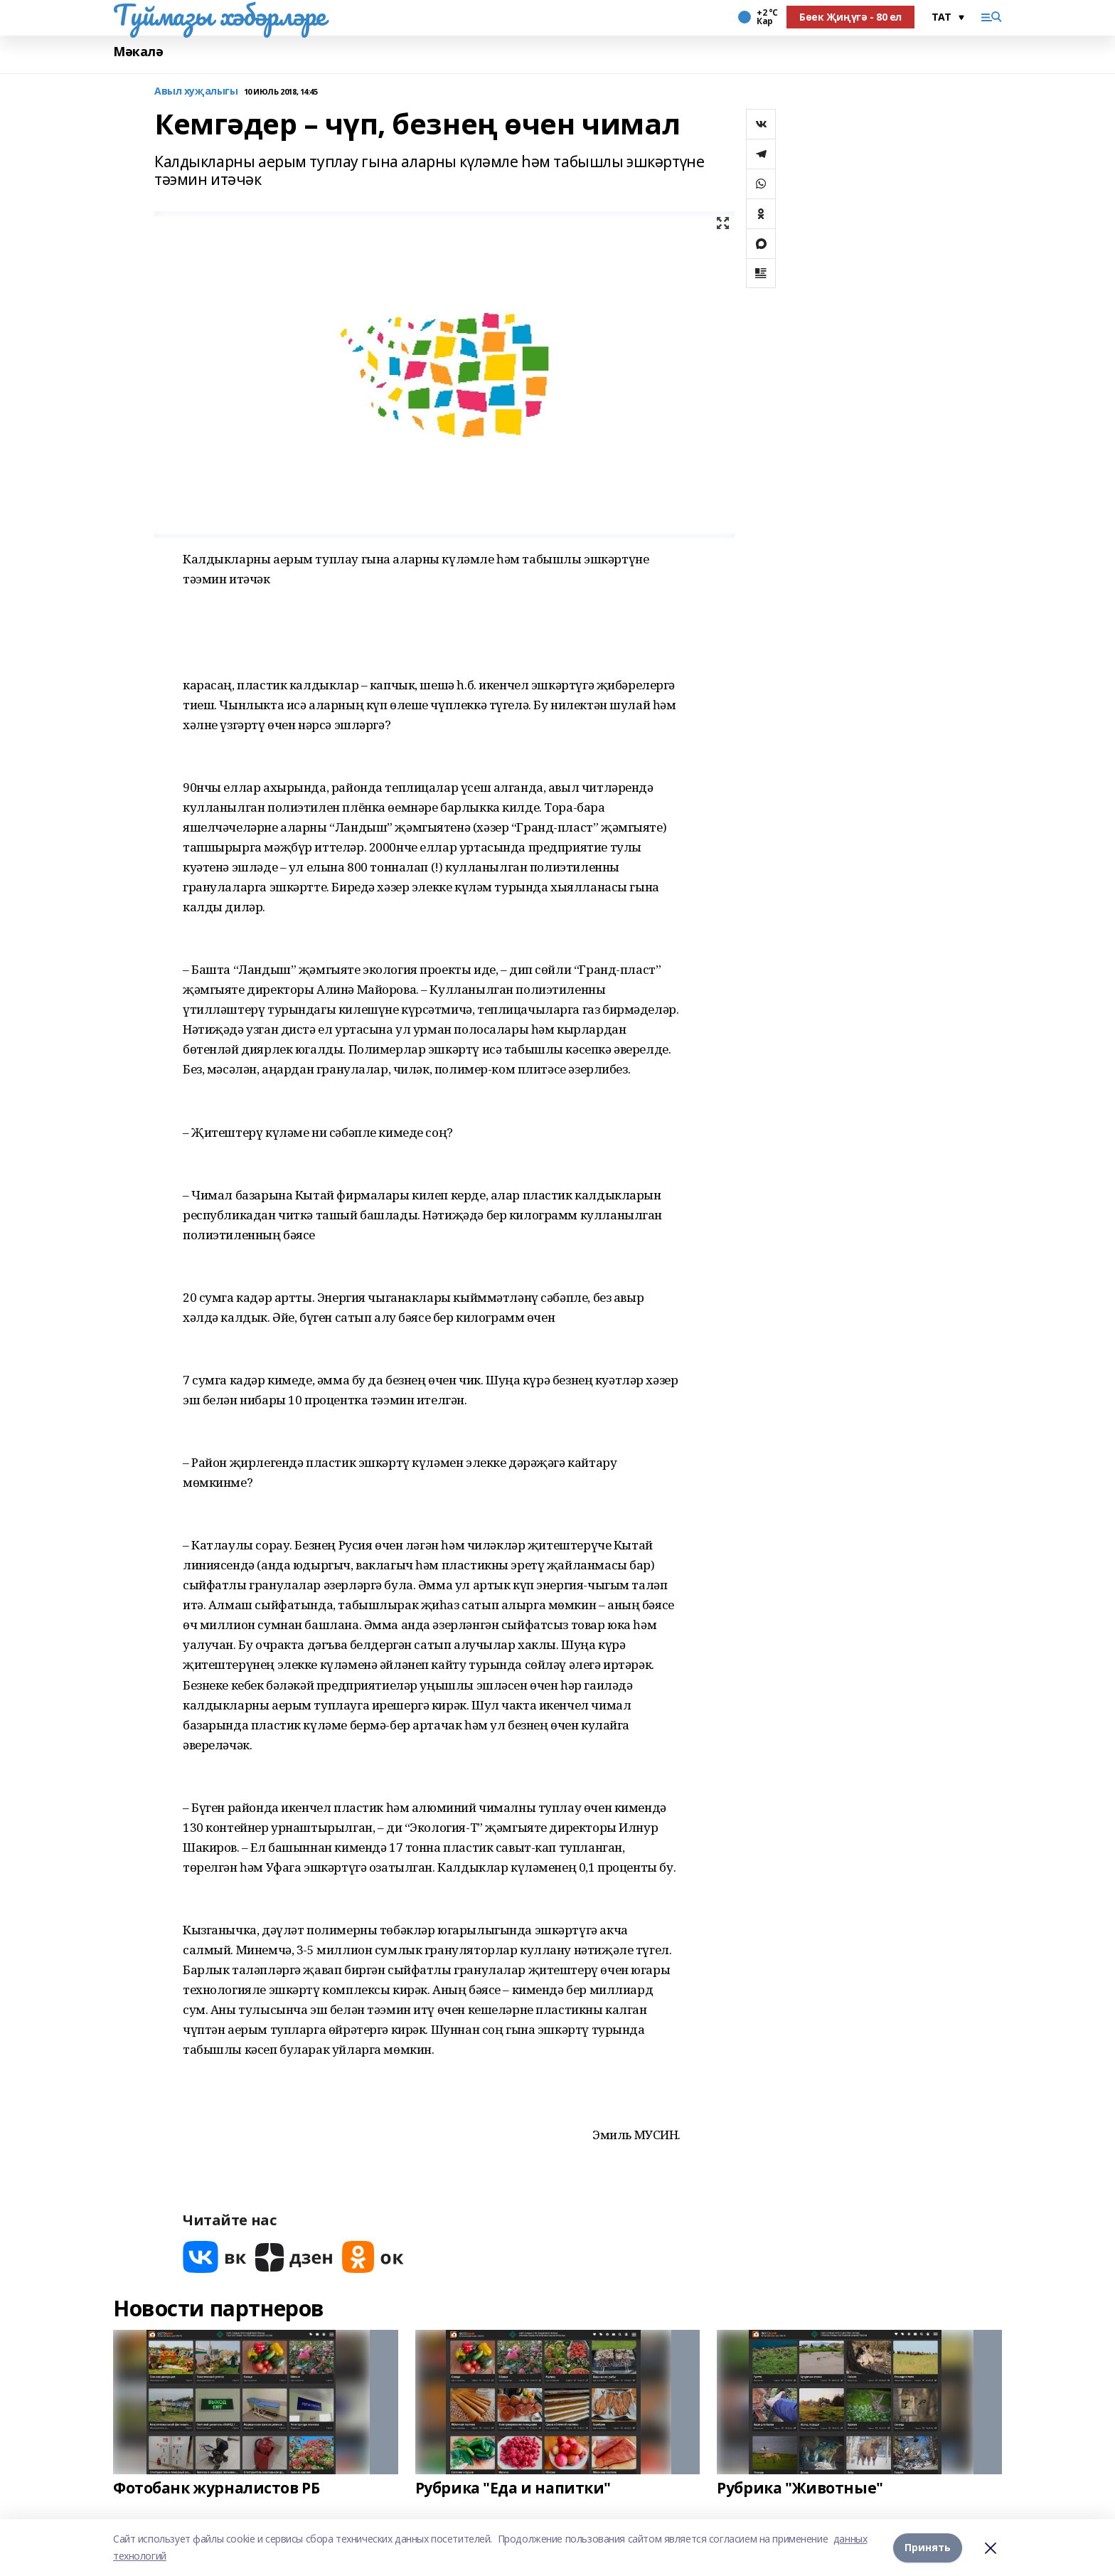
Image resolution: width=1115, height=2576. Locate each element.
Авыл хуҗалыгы (196, 91)
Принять (928, 2547)
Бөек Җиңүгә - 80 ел (850, 16)
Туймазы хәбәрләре (219, 15)
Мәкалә (138, 51)
